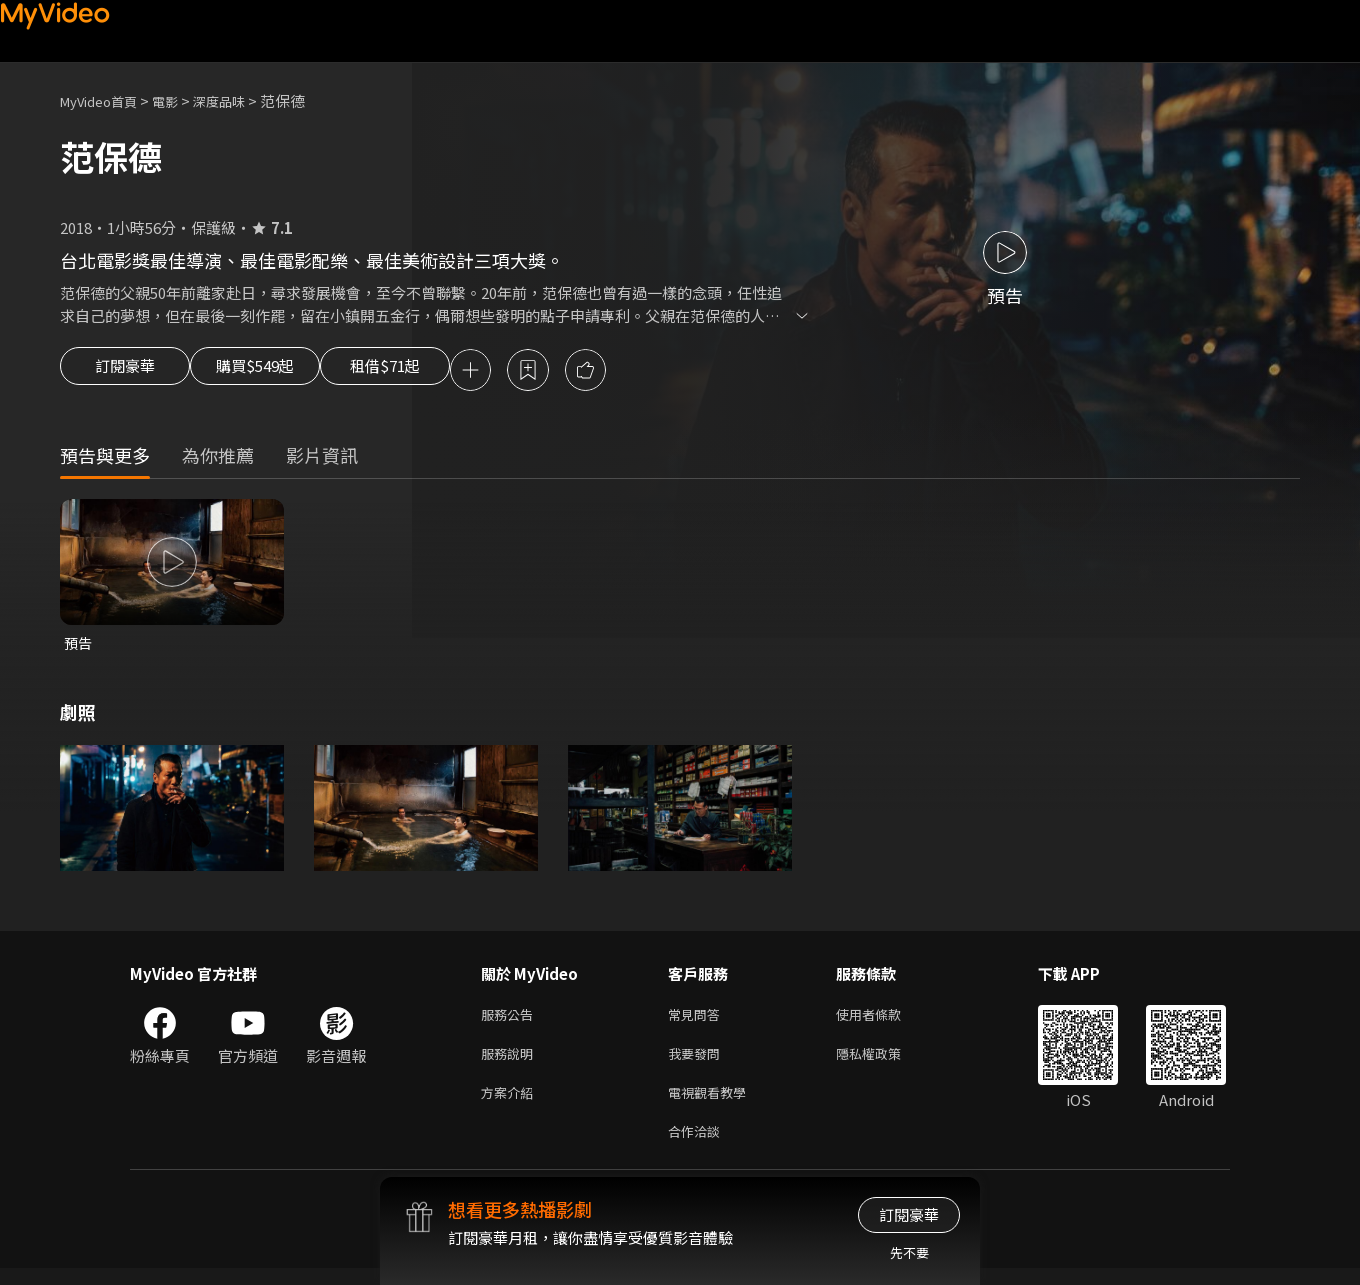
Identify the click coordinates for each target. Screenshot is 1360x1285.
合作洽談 (698, 1146)
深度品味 (241, 100)
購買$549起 (278, 372)
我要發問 (698, 1062)
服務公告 (511, 1020)
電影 (181, 100)
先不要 (909, 1252)
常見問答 (698, 1020)
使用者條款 (885, 1020)
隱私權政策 (885, 1062)
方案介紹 (511, 1104)
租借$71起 (433, 372)
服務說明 (511, 1062)
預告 (79, 646)
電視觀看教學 (713, 1104)
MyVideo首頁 (105, 100)
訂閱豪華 (125, 372)
